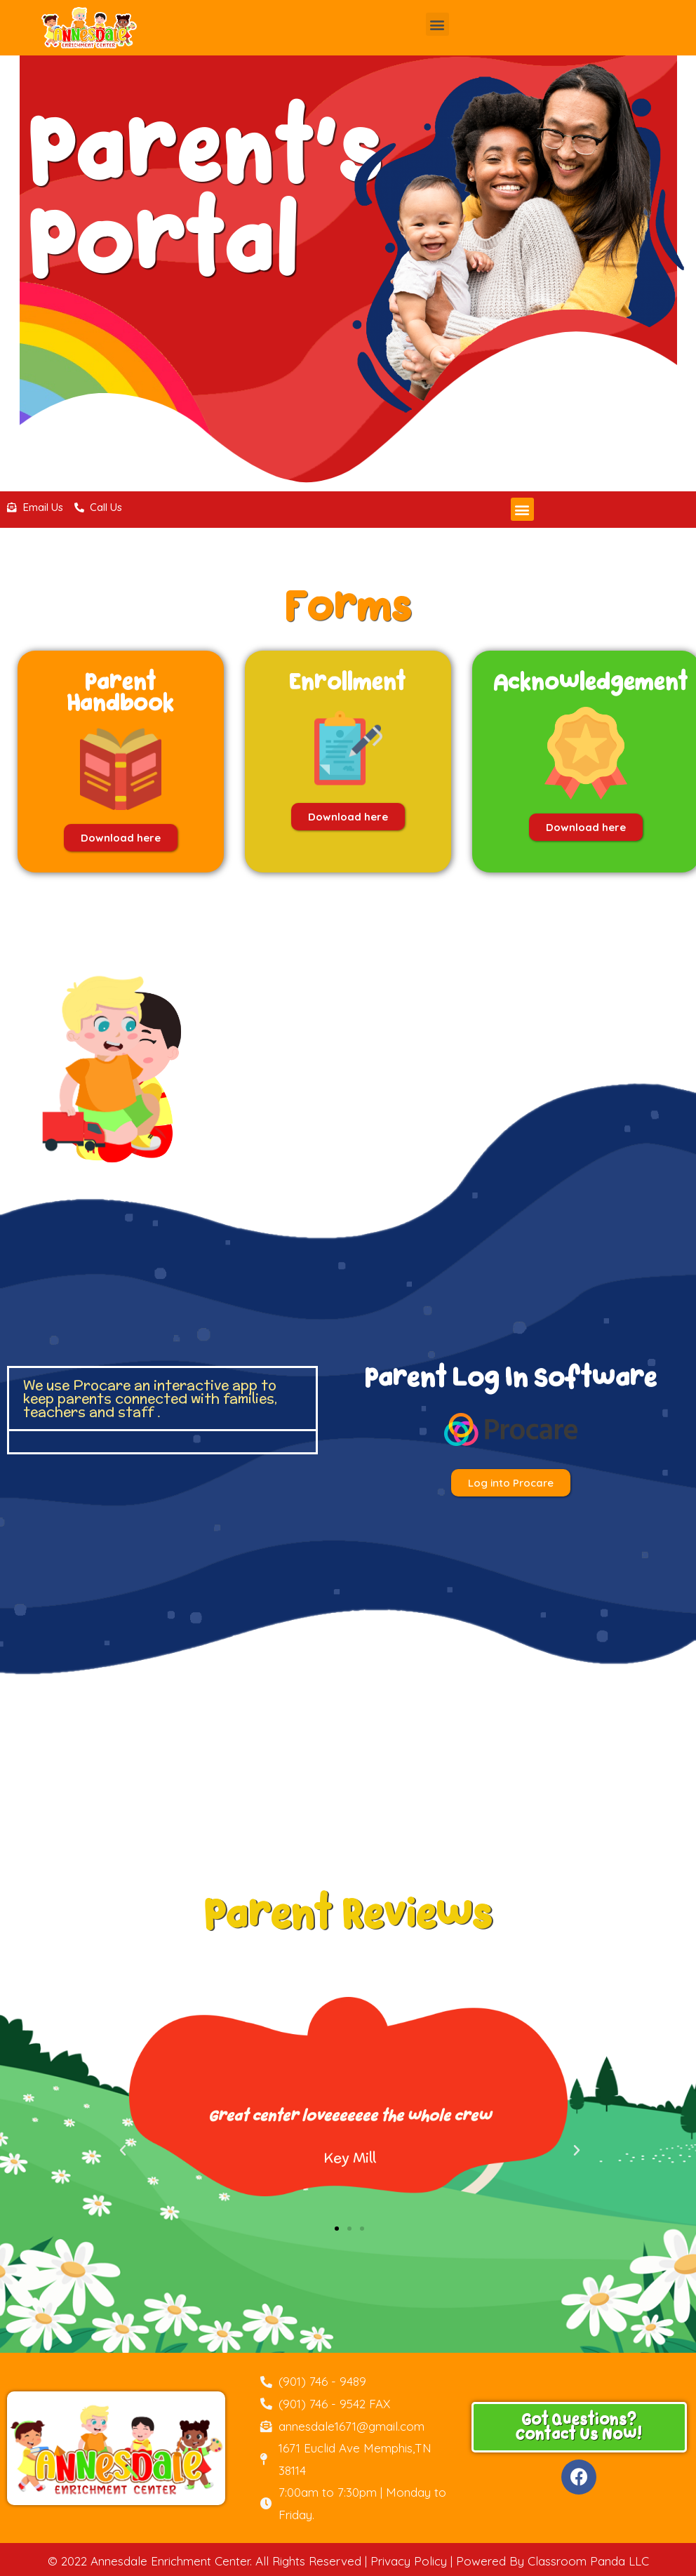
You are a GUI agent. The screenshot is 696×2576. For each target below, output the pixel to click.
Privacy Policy (408, 2561)
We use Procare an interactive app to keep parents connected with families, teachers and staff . (150, 1398)
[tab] (162, 1398)
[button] (437, 24)
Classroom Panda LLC (588, 2561)
